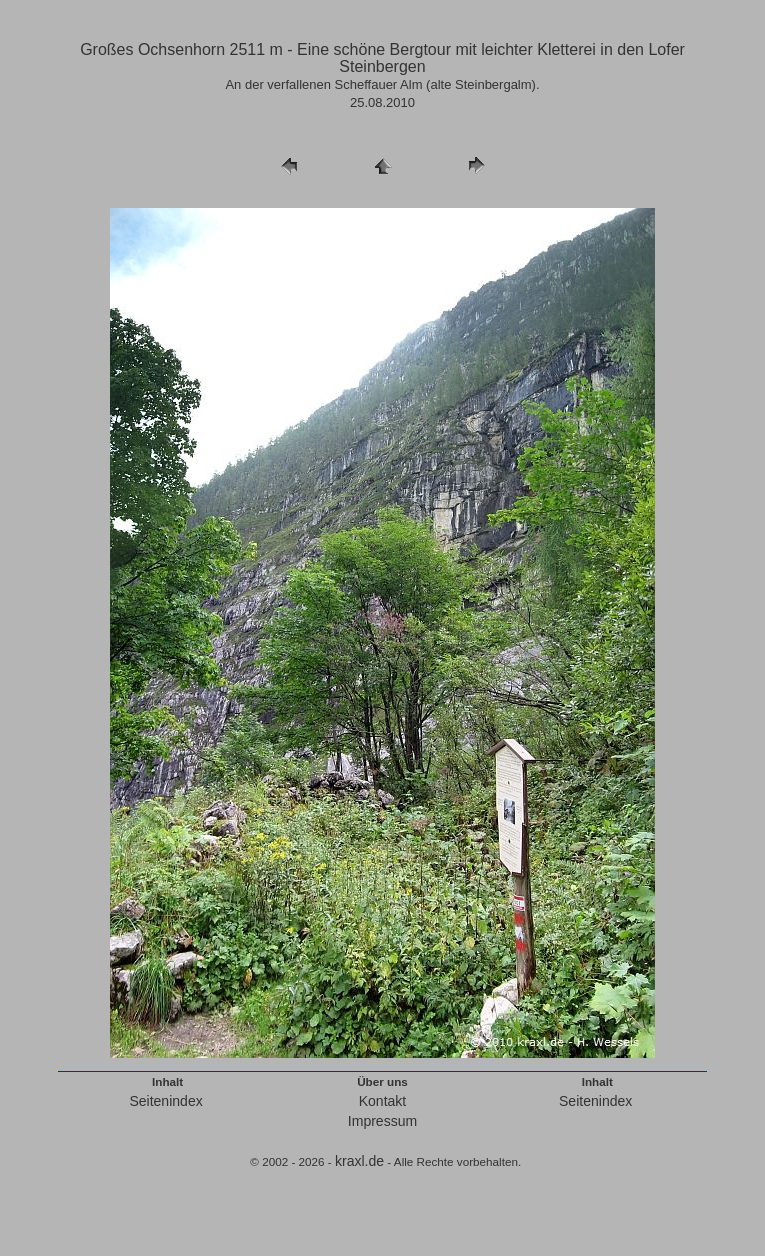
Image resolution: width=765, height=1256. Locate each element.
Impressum (382, 1121)
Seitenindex (165, 1101)
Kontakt (383, 1101)
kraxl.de (359, 1161)
